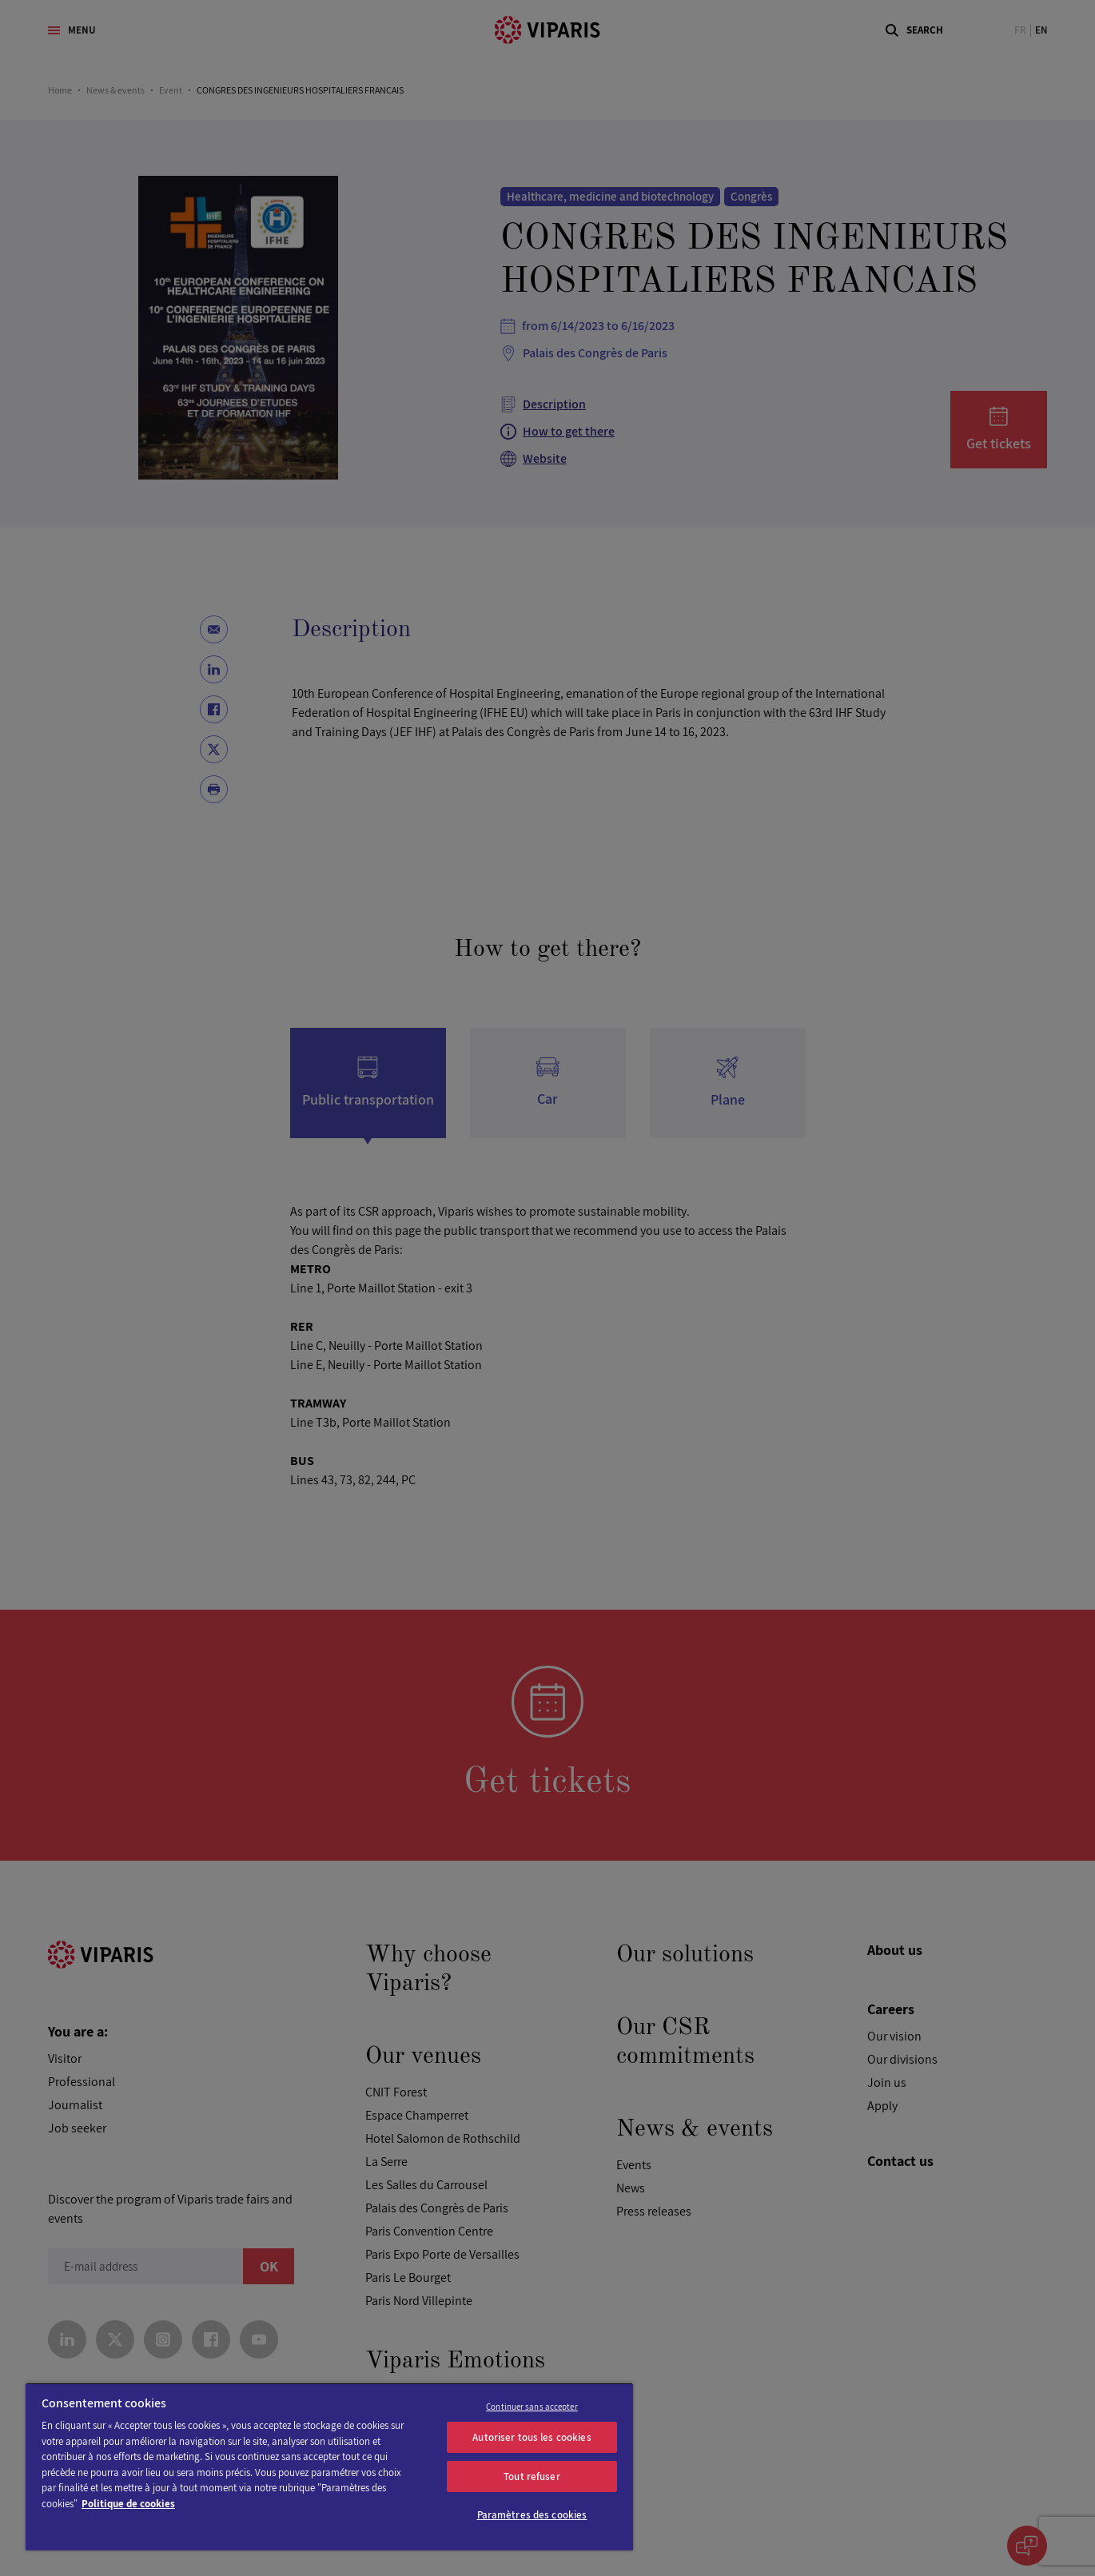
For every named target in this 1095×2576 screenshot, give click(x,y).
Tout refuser (532, 2476)
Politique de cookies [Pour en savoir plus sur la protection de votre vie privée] (128, 2503)
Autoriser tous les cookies (531, 2437)
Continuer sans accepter (532, 2406)
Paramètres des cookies (532, 2515)
